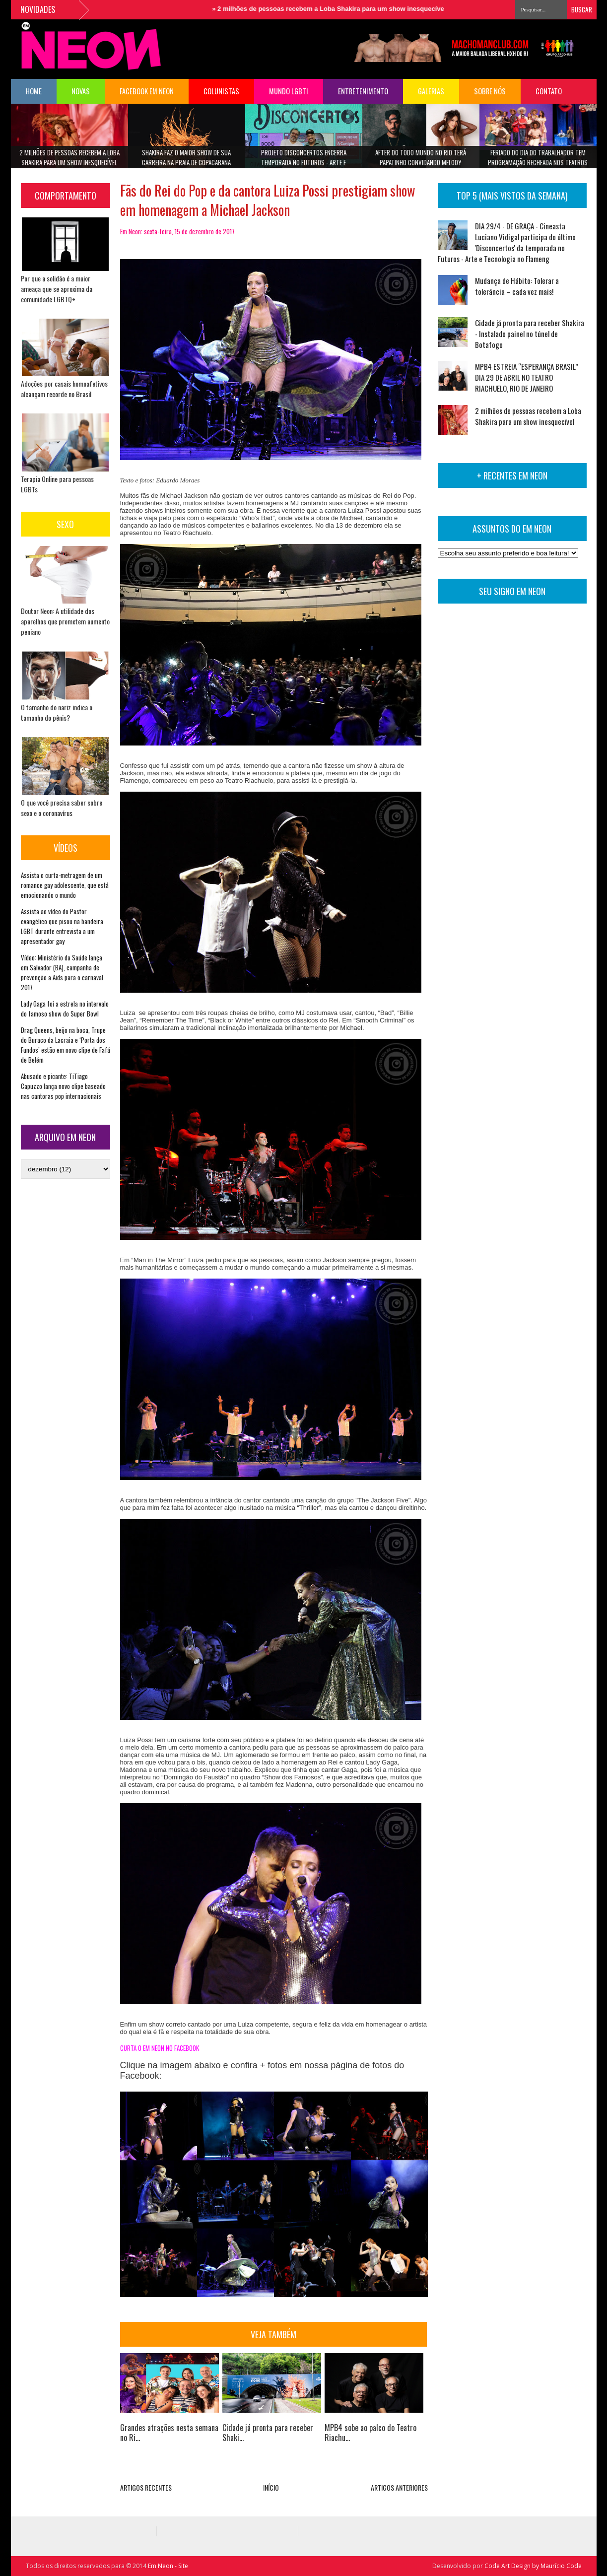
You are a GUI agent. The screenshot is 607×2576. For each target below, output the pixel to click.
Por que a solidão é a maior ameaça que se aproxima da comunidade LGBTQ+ (56, 288)
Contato (549, 91)
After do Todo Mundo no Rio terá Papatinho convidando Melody (420, 157)
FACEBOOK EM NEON (147, 91)
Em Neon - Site (168, 2566)
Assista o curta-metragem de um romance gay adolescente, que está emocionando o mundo (65, 885)
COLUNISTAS (221, 91)
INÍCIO (271, 2487)
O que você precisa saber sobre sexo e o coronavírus (61, 807)
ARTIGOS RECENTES (146, 2487)
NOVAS (80, 91)
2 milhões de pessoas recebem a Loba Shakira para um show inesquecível (344, 8)
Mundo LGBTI (288, 91)
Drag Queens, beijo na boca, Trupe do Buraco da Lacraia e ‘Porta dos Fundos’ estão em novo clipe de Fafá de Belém (65, 1045)
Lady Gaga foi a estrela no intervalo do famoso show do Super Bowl (65, 1008)
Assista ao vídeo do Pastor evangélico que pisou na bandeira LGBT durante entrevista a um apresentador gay (62, 926)
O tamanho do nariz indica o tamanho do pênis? (56, 712)
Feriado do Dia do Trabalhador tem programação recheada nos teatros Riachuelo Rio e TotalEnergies (538, 160)
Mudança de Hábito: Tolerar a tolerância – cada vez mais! (517, 286)
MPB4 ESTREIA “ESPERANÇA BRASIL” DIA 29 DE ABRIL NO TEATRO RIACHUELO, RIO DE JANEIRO (526, 377)
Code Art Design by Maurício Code (533, 2566)
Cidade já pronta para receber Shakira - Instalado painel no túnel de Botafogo (529, 333)
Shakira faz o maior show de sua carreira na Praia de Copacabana (186, 157)
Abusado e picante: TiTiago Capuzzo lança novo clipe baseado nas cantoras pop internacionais (63, 1086)
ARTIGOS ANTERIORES (399, 2487)
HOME (34, 91)
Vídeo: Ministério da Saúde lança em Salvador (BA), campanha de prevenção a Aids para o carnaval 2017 (62, 972)
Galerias (431, 91)
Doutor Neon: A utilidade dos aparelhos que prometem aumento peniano (65, 621)
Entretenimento (363, 91)
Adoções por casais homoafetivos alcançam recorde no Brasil (64, 388)
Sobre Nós (490, 91)
